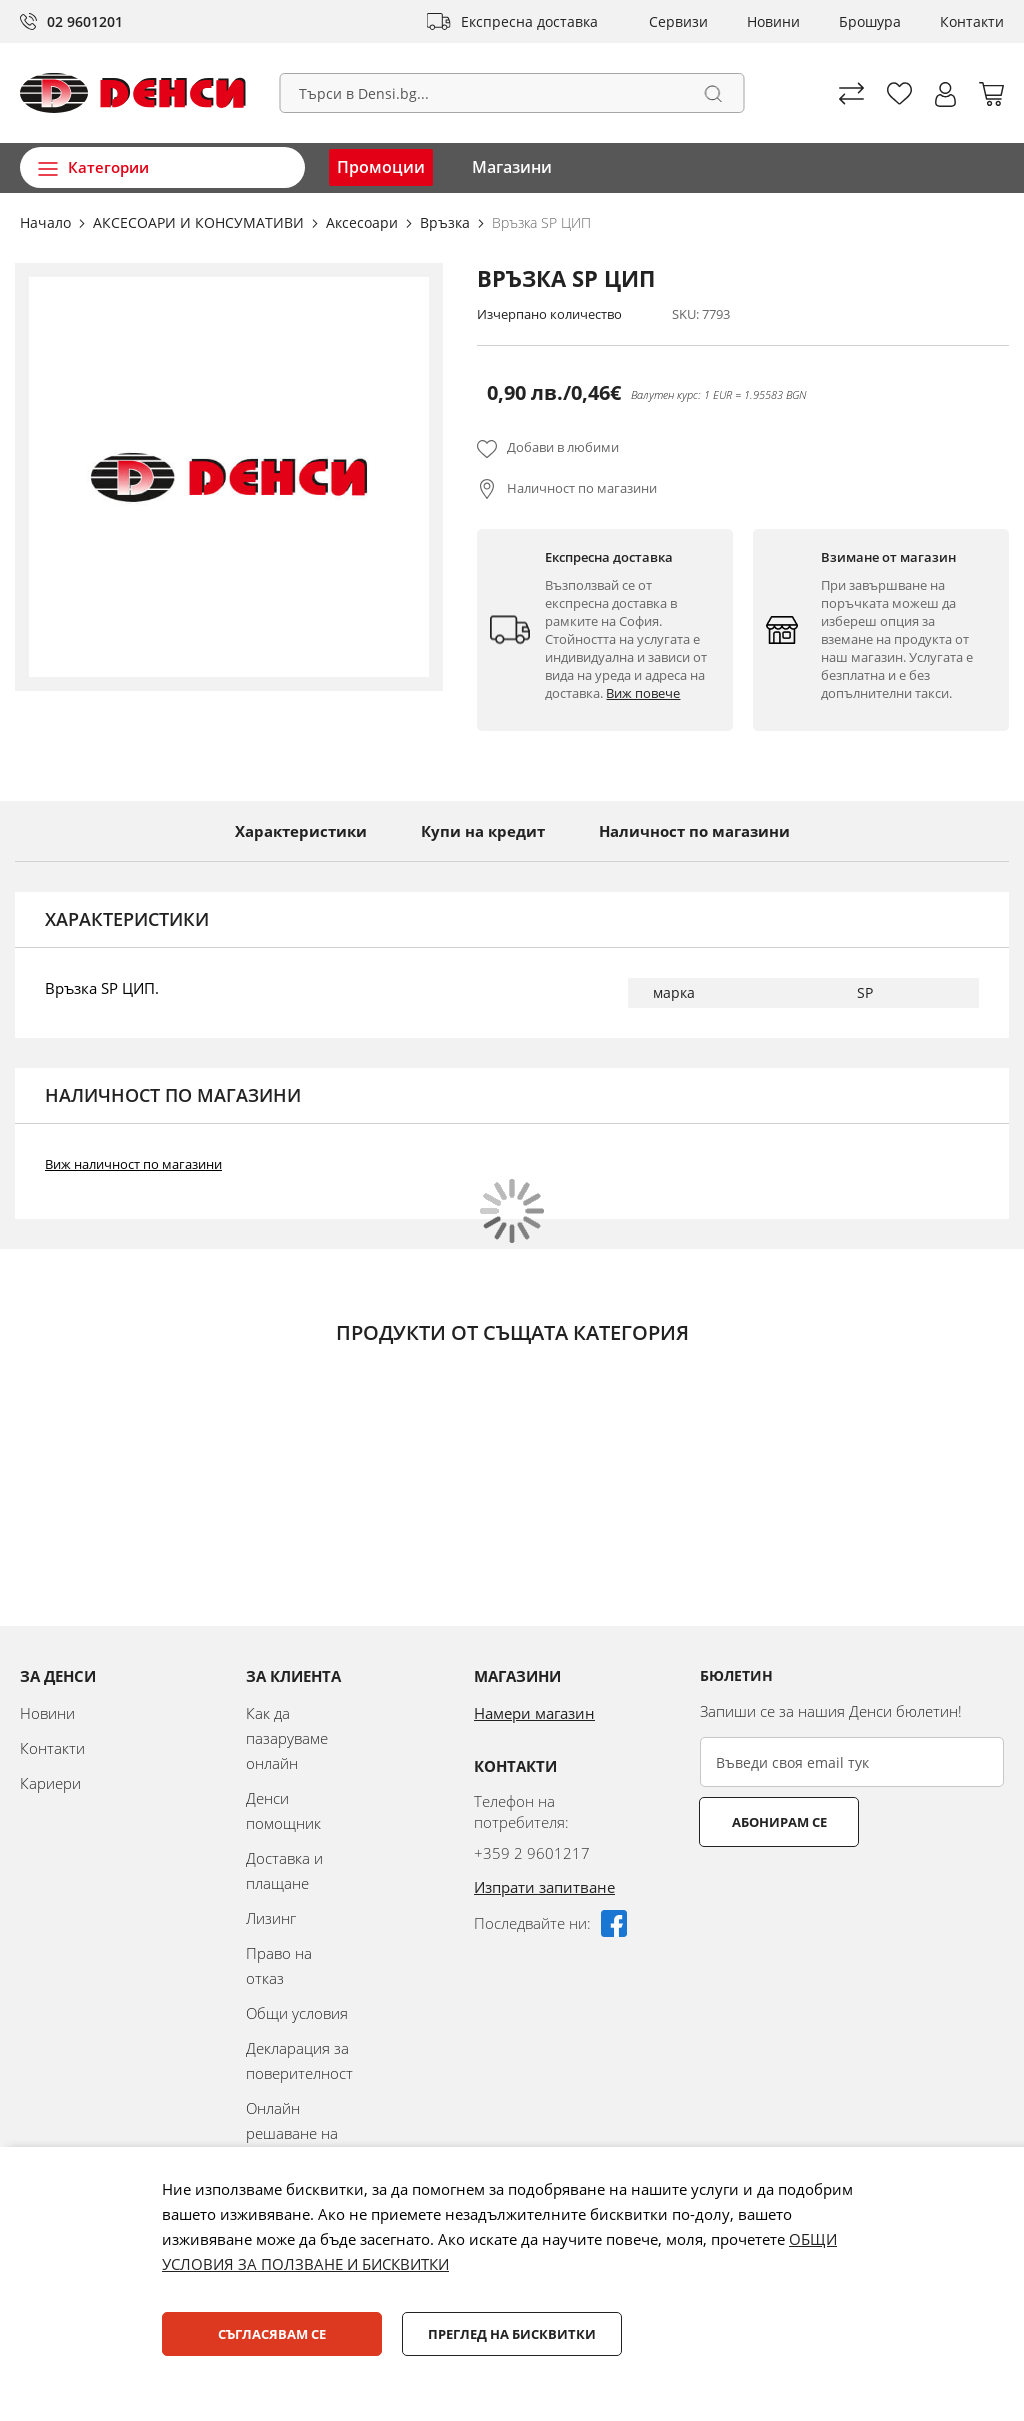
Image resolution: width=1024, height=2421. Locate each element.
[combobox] (512, 93)
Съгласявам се (272, 2334)
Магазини (512, 167)
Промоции (381, 167)
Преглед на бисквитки (512, 2334)
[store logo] (133, 93)
